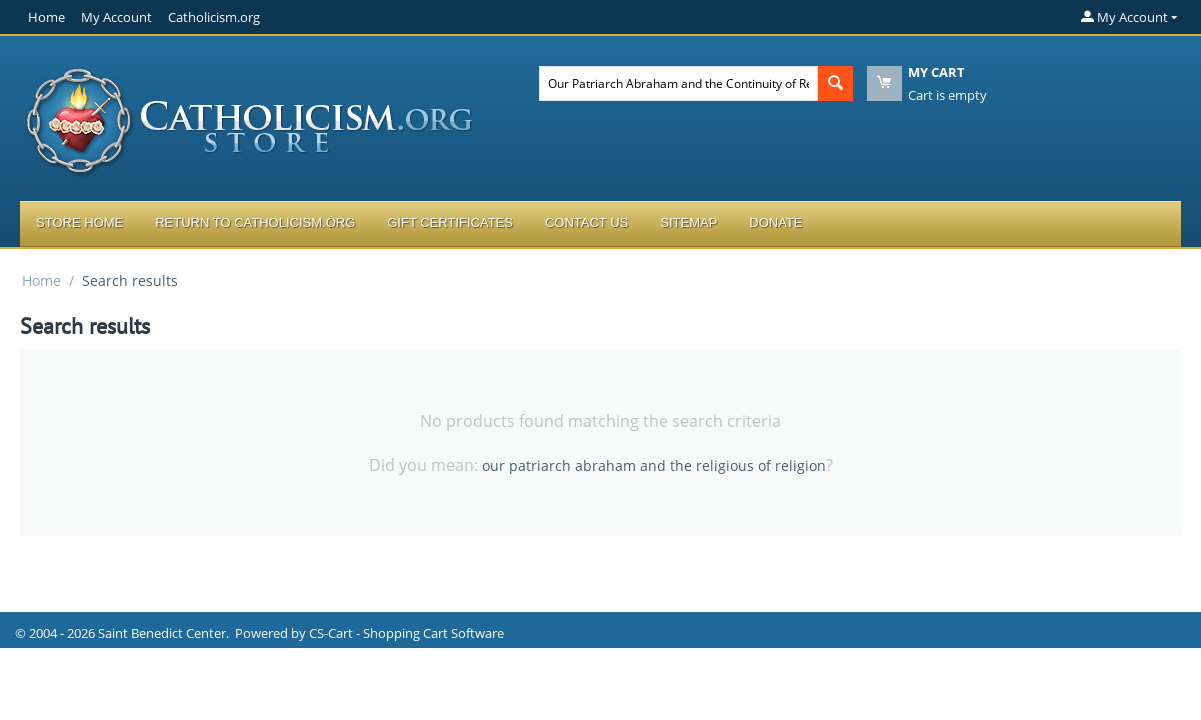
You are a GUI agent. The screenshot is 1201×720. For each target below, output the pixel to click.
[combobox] (678, 83)
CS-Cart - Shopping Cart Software (406, 633)
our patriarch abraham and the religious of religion (654, 465)
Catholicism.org (214, 17)
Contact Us (586, 222)
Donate (775, 222)
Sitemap (688, 222)
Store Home (79, 222)
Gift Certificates (450, 222)
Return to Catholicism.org (255, 222)
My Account (116, 17)
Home (46, 17)
